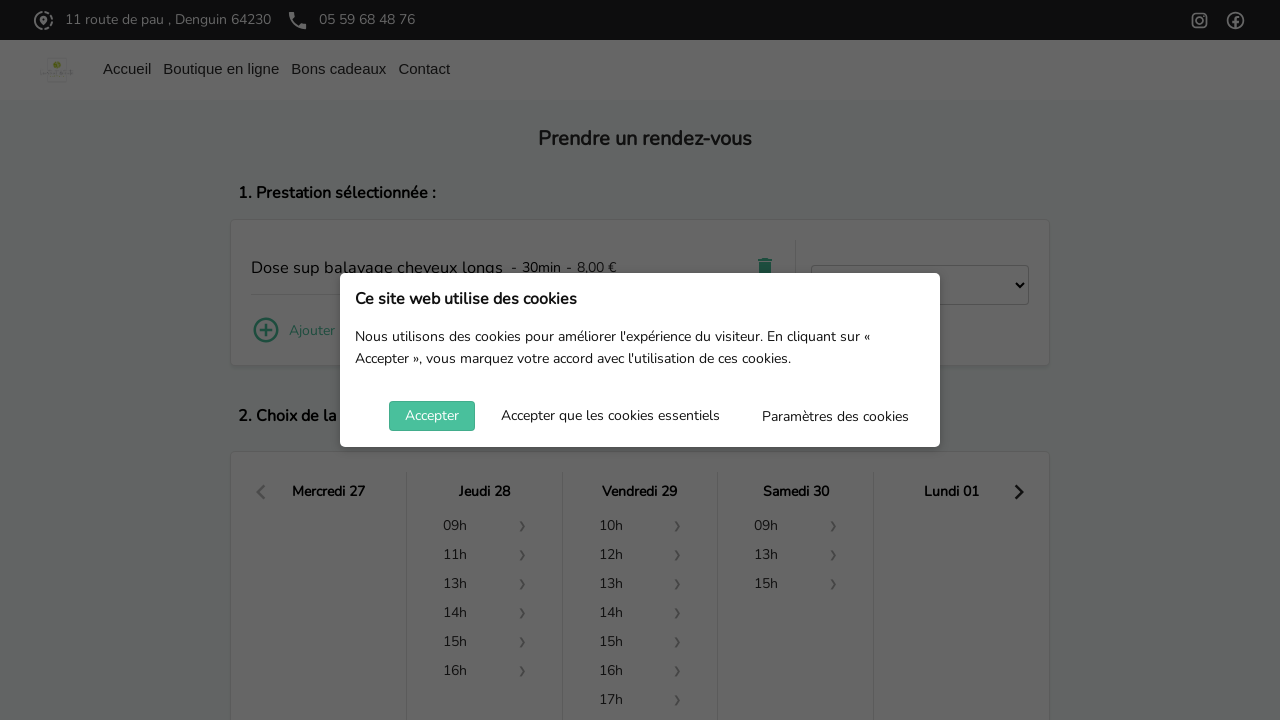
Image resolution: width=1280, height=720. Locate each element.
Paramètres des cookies (835, 416)
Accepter (432, 415)
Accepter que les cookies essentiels (610, 415)
